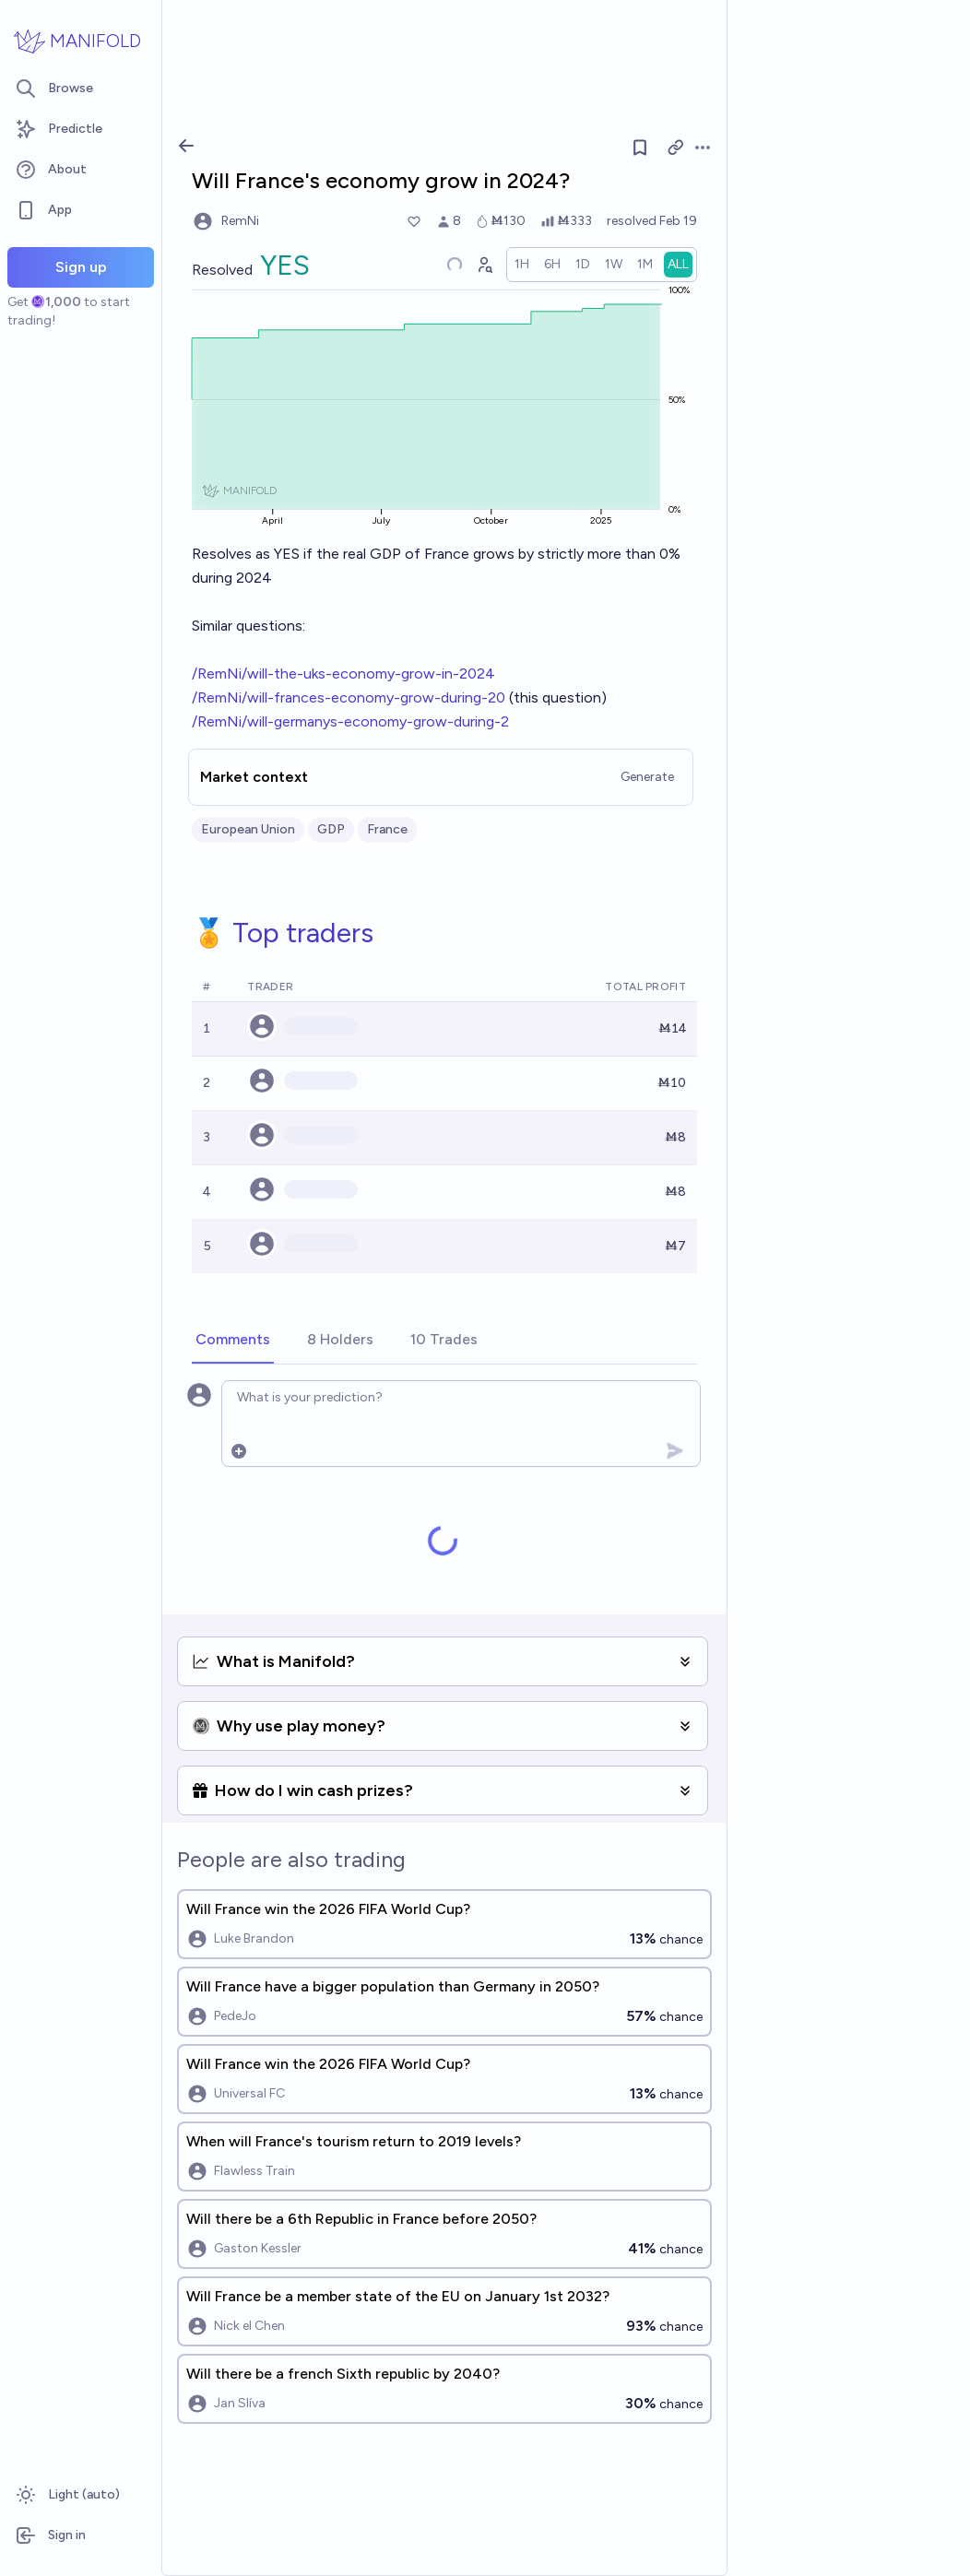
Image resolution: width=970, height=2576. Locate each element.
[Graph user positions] (484, 264)
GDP (331, 829)
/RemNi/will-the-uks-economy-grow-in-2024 (343, 673)
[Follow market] (639, 147)
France (387, 829)
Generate (647, 777)
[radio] (522, 265)
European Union (248, 829)
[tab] (233, 1341)
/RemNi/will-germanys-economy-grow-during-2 (350, 721)
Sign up (81, 267)
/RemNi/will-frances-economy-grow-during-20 (348, 697)
